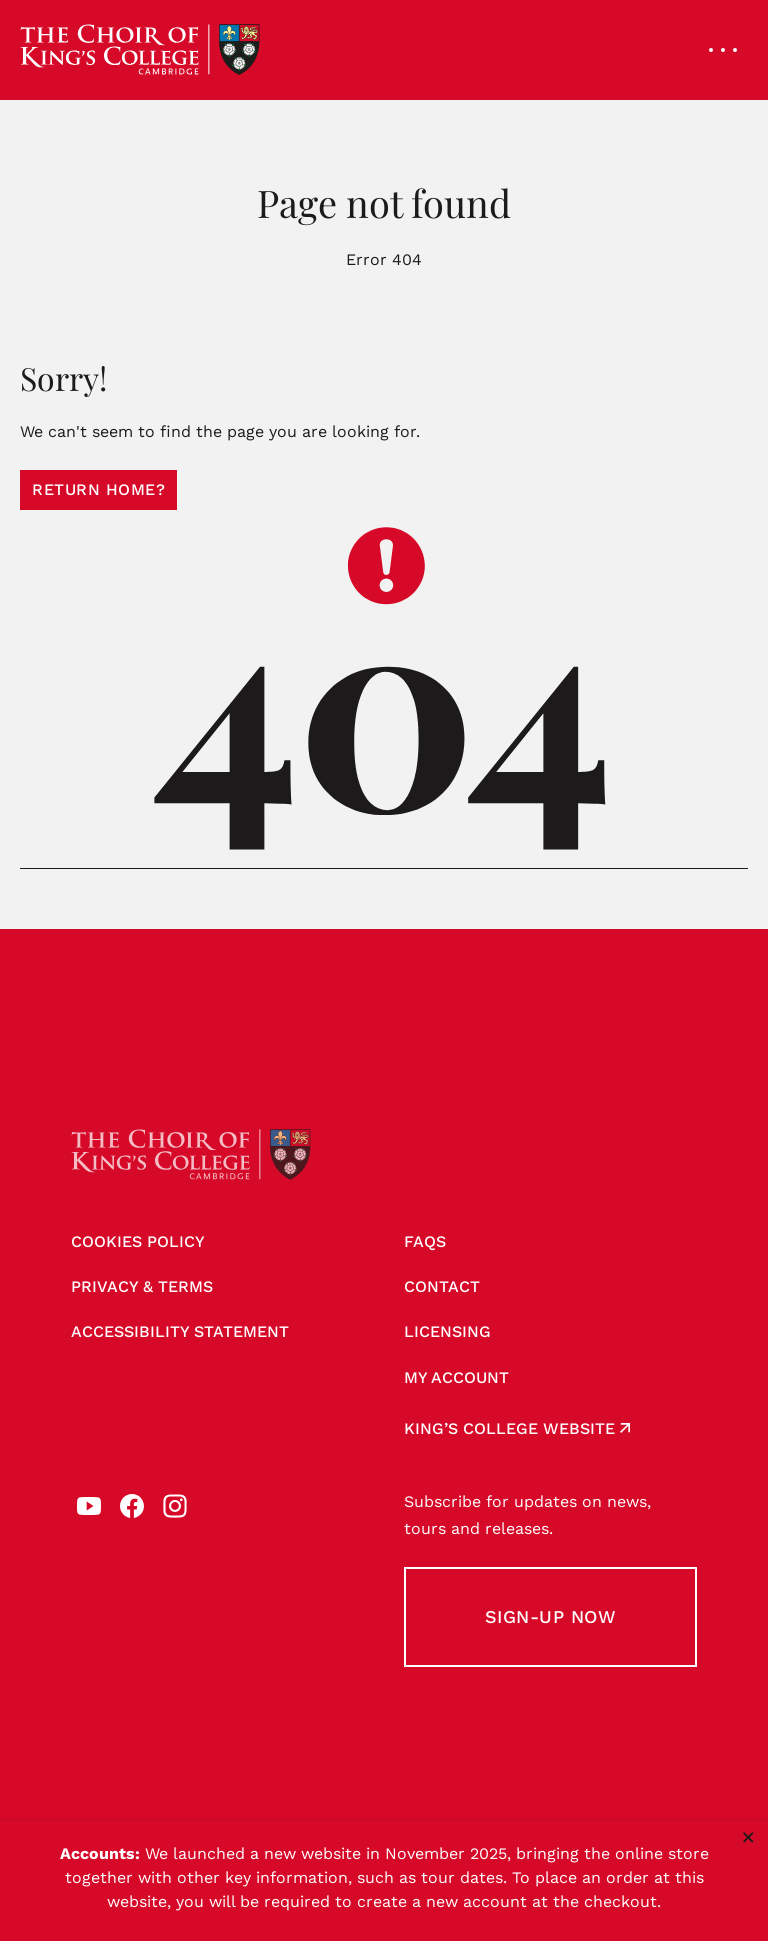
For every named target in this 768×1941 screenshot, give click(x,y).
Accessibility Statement (180, 1331)
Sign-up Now (551, 1616)
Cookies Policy (138, 1241)
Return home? (98, 489)
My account (456, 1377)
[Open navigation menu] (723, 50)
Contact (442, 1286)
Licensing (447, 1331)
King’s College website (509, 1428)
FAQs (425, 1241)
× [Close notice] (748, 1837)
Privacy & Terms (142, 1286)
